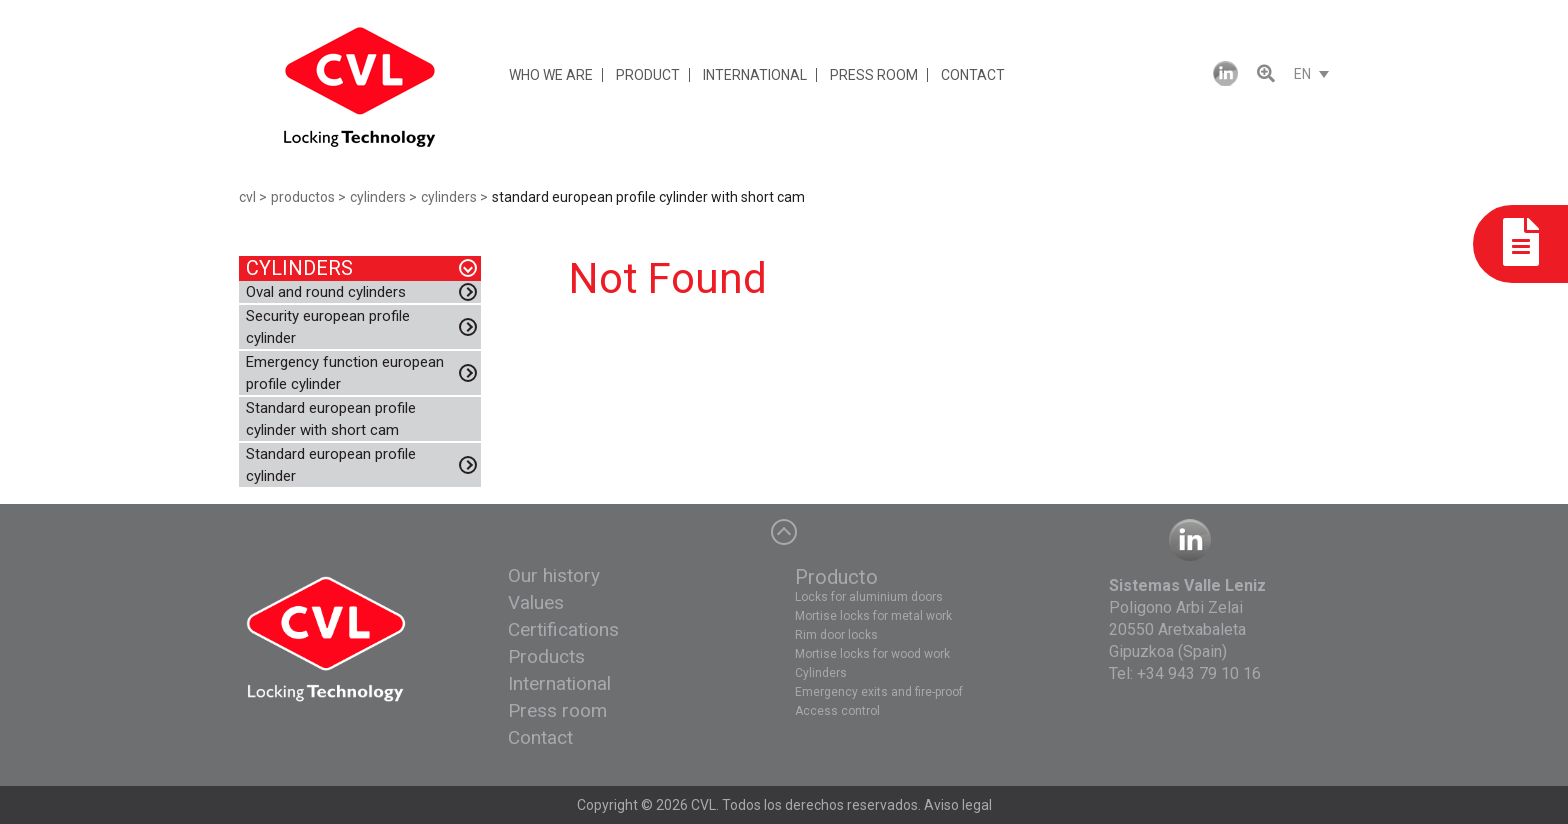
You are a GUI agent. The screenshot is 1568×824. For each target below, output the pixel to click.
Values (536, 602)
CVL (703, 805)
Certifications (563, 629)
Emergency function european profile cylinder (345, 373)
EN (1302, 74)
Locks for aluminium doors (869, 597)
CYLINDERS (299, 268)
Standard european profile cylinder (331, 465)
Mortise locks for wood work (872, 654)
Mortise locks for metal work (873, 616)
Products (546, 656)
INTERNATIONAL (755, 75)
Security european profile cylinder (328, 327)
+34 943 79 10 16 (1199, 673)
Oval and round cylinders (326, 292)
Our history (554, 575)
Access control (837, 711)
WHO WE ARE (551, 75)
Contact (540, 737)
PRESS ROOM (874, 75)
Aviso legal (958, 805)
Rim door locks (836, 635)
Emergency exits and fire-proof (879, 692)
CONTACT (973, 75)
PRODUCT (648, 75)
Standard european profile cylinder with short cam (331, 419)
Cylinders (821, 673)
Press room (557, 710)
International (559, 683)
